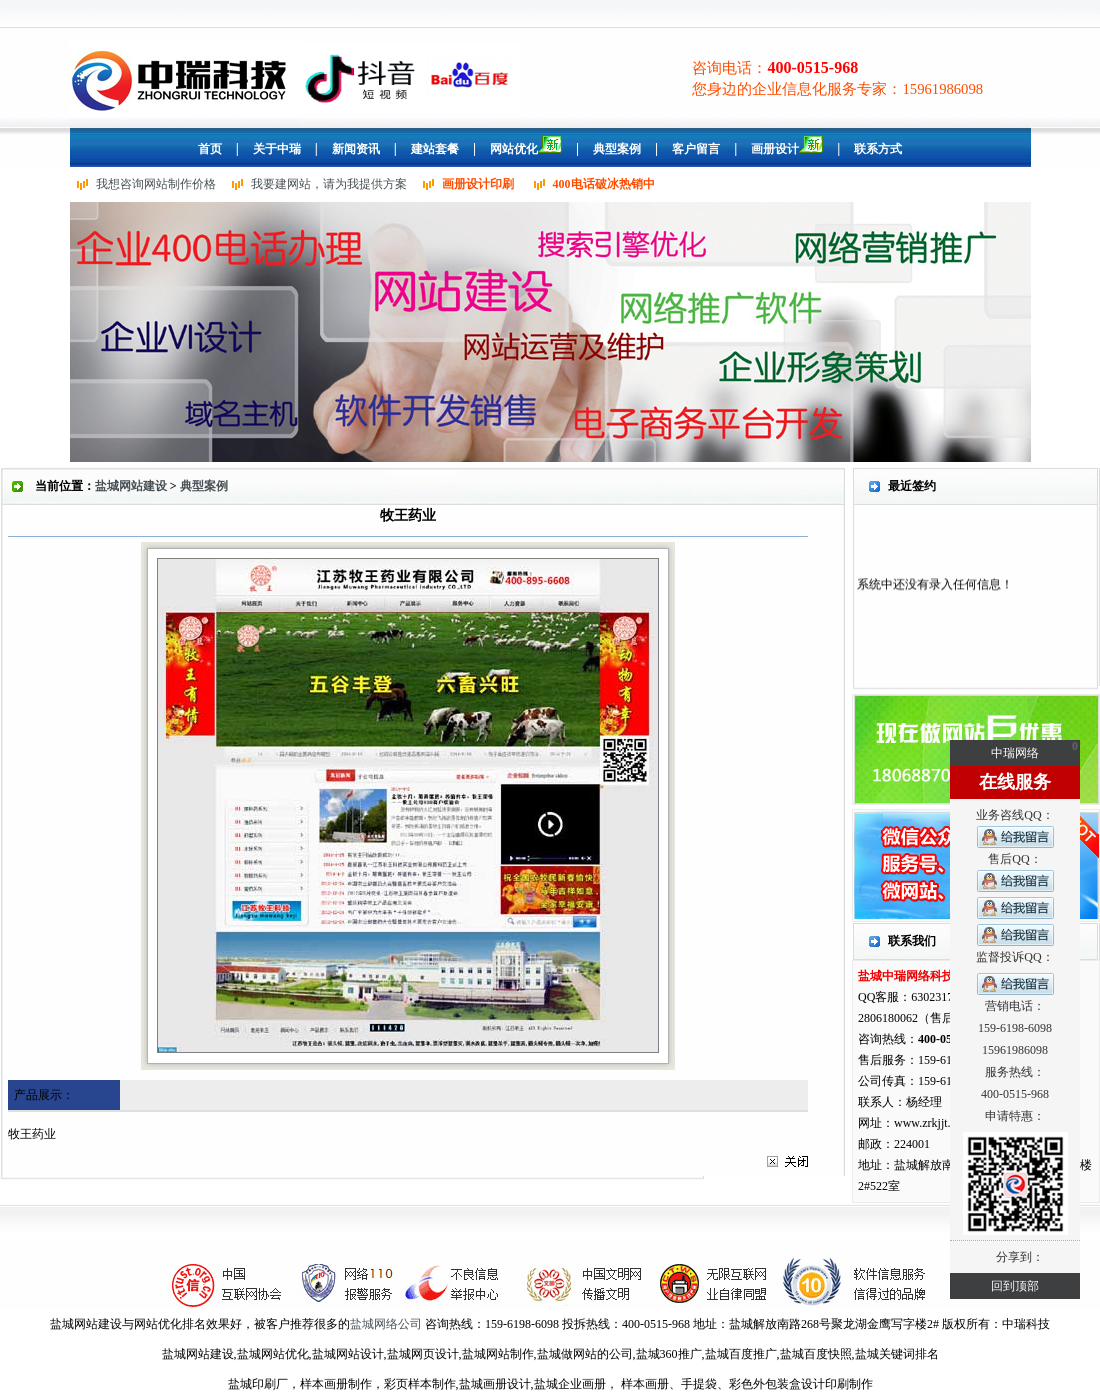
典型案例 (204, 486)
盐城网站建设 (131, 486)
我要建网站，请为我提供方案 (329, 184)
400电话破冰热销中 (604, 184)
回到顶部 (1015, 1286)
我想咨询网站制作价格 (156, 184)
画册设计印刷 (478, 184)
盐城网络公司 (386, 1324)
